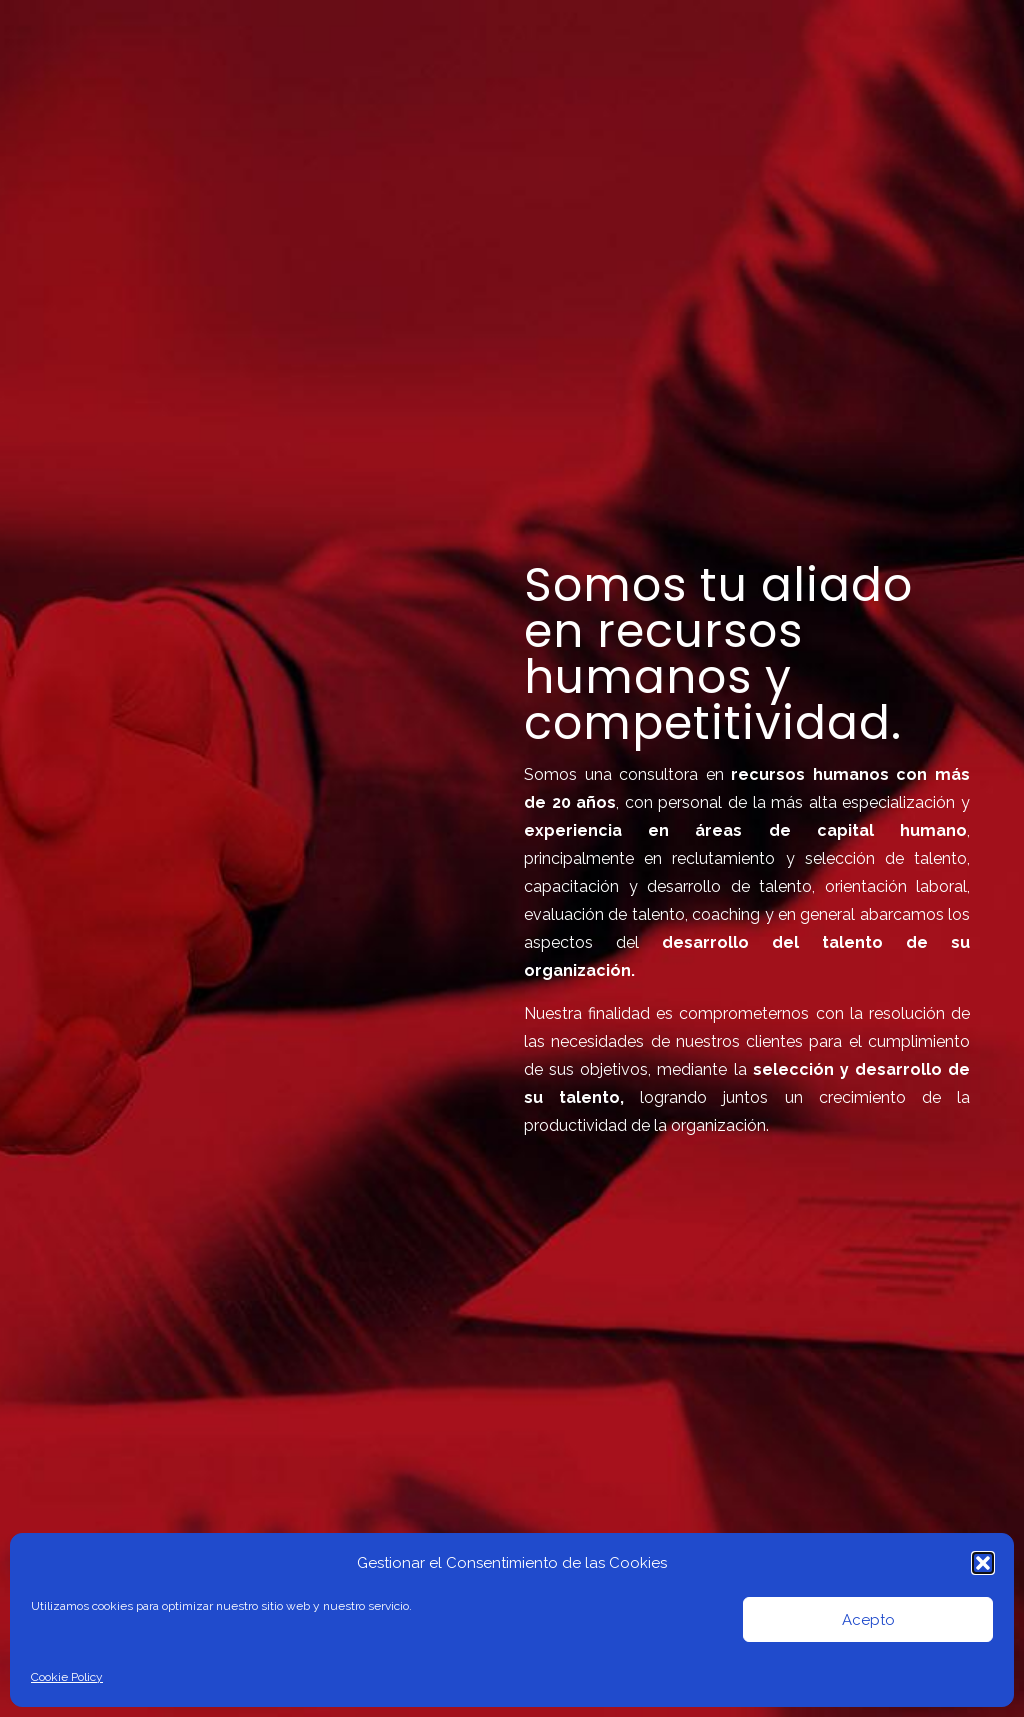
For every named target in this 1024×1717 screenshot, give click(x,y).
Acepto (868, 1620)
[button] (983, 1563)
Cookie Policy (67, 1677)
